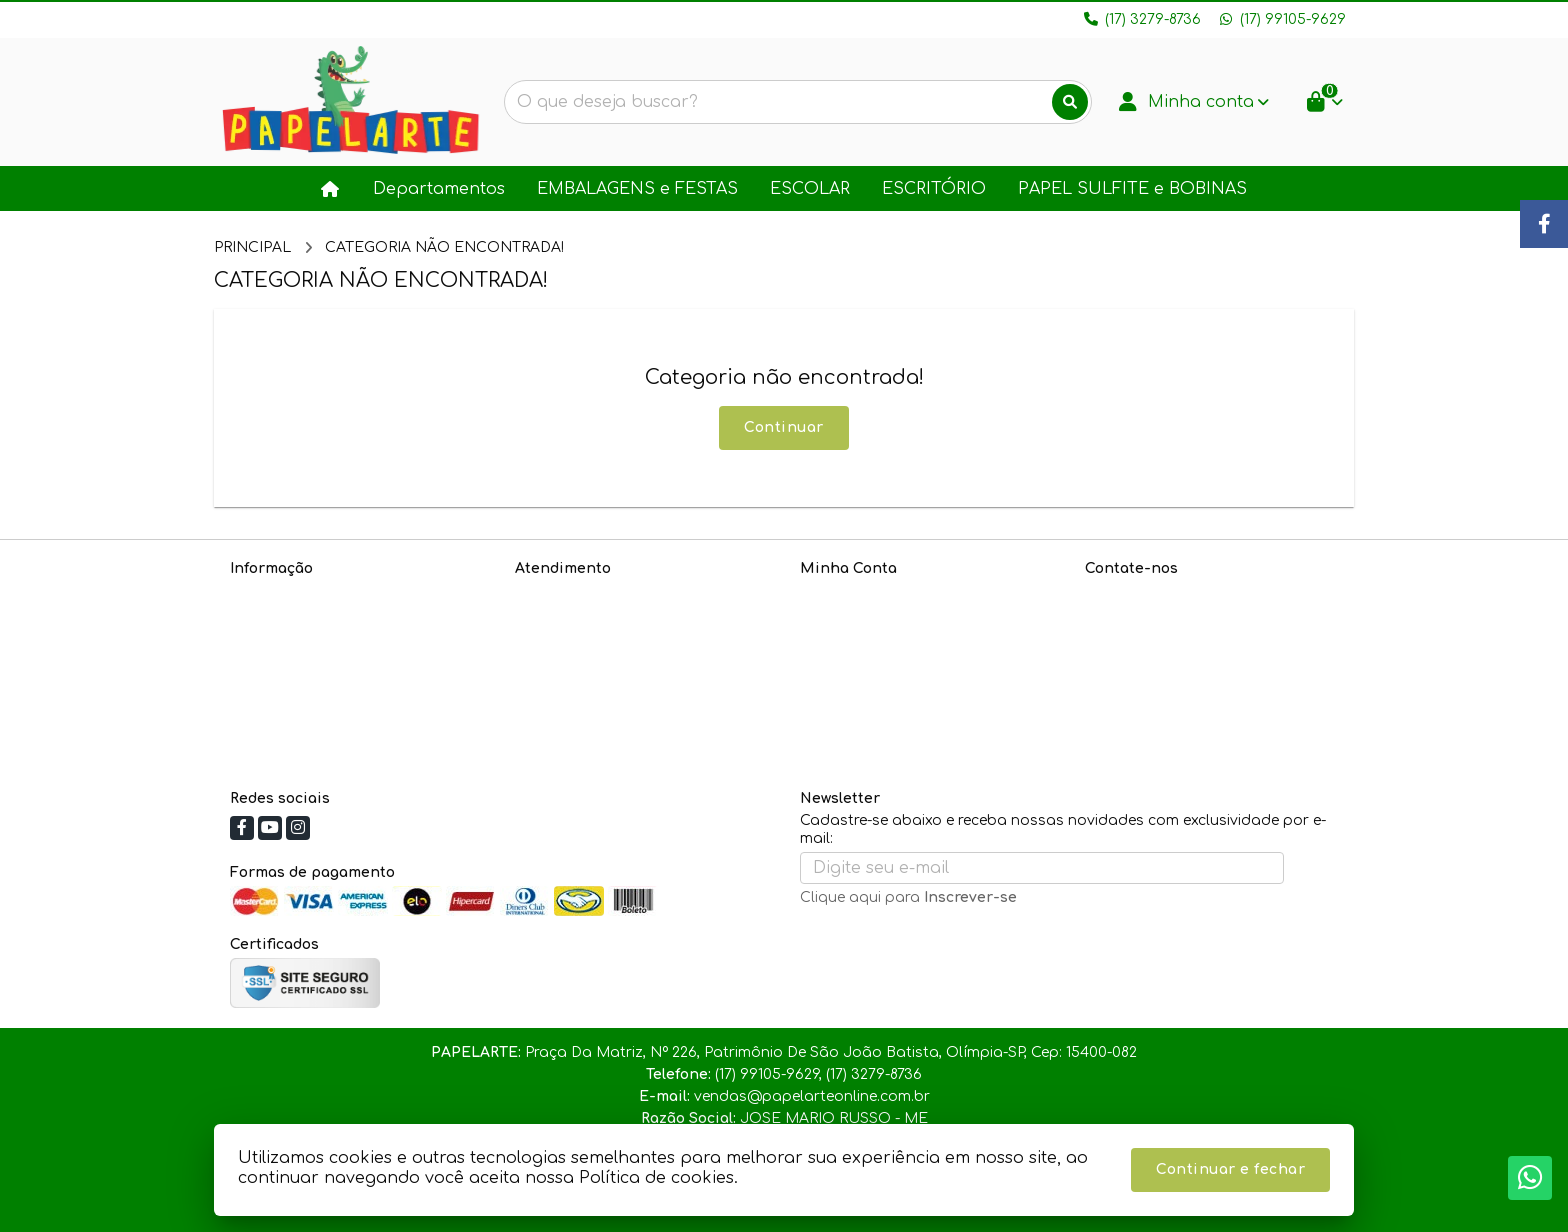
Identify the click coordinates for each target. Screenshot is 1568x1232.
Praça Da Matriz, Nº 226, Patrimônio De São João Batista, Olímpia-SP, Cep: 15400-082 (1202, 717)
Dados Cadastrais (866, 594)
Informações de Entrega (317, 646)
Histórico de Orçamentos (891, 620)
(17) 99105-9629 (1166, 629)
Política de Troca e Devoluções (340, 672)
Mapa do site (563, 620)
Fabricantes (558, 672)
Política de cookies (297, 698)
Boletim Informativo (871, 646)
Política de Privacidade (312, 620)
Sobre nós (266, 594)
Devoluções (557, 646)
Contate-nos (560, 594)
